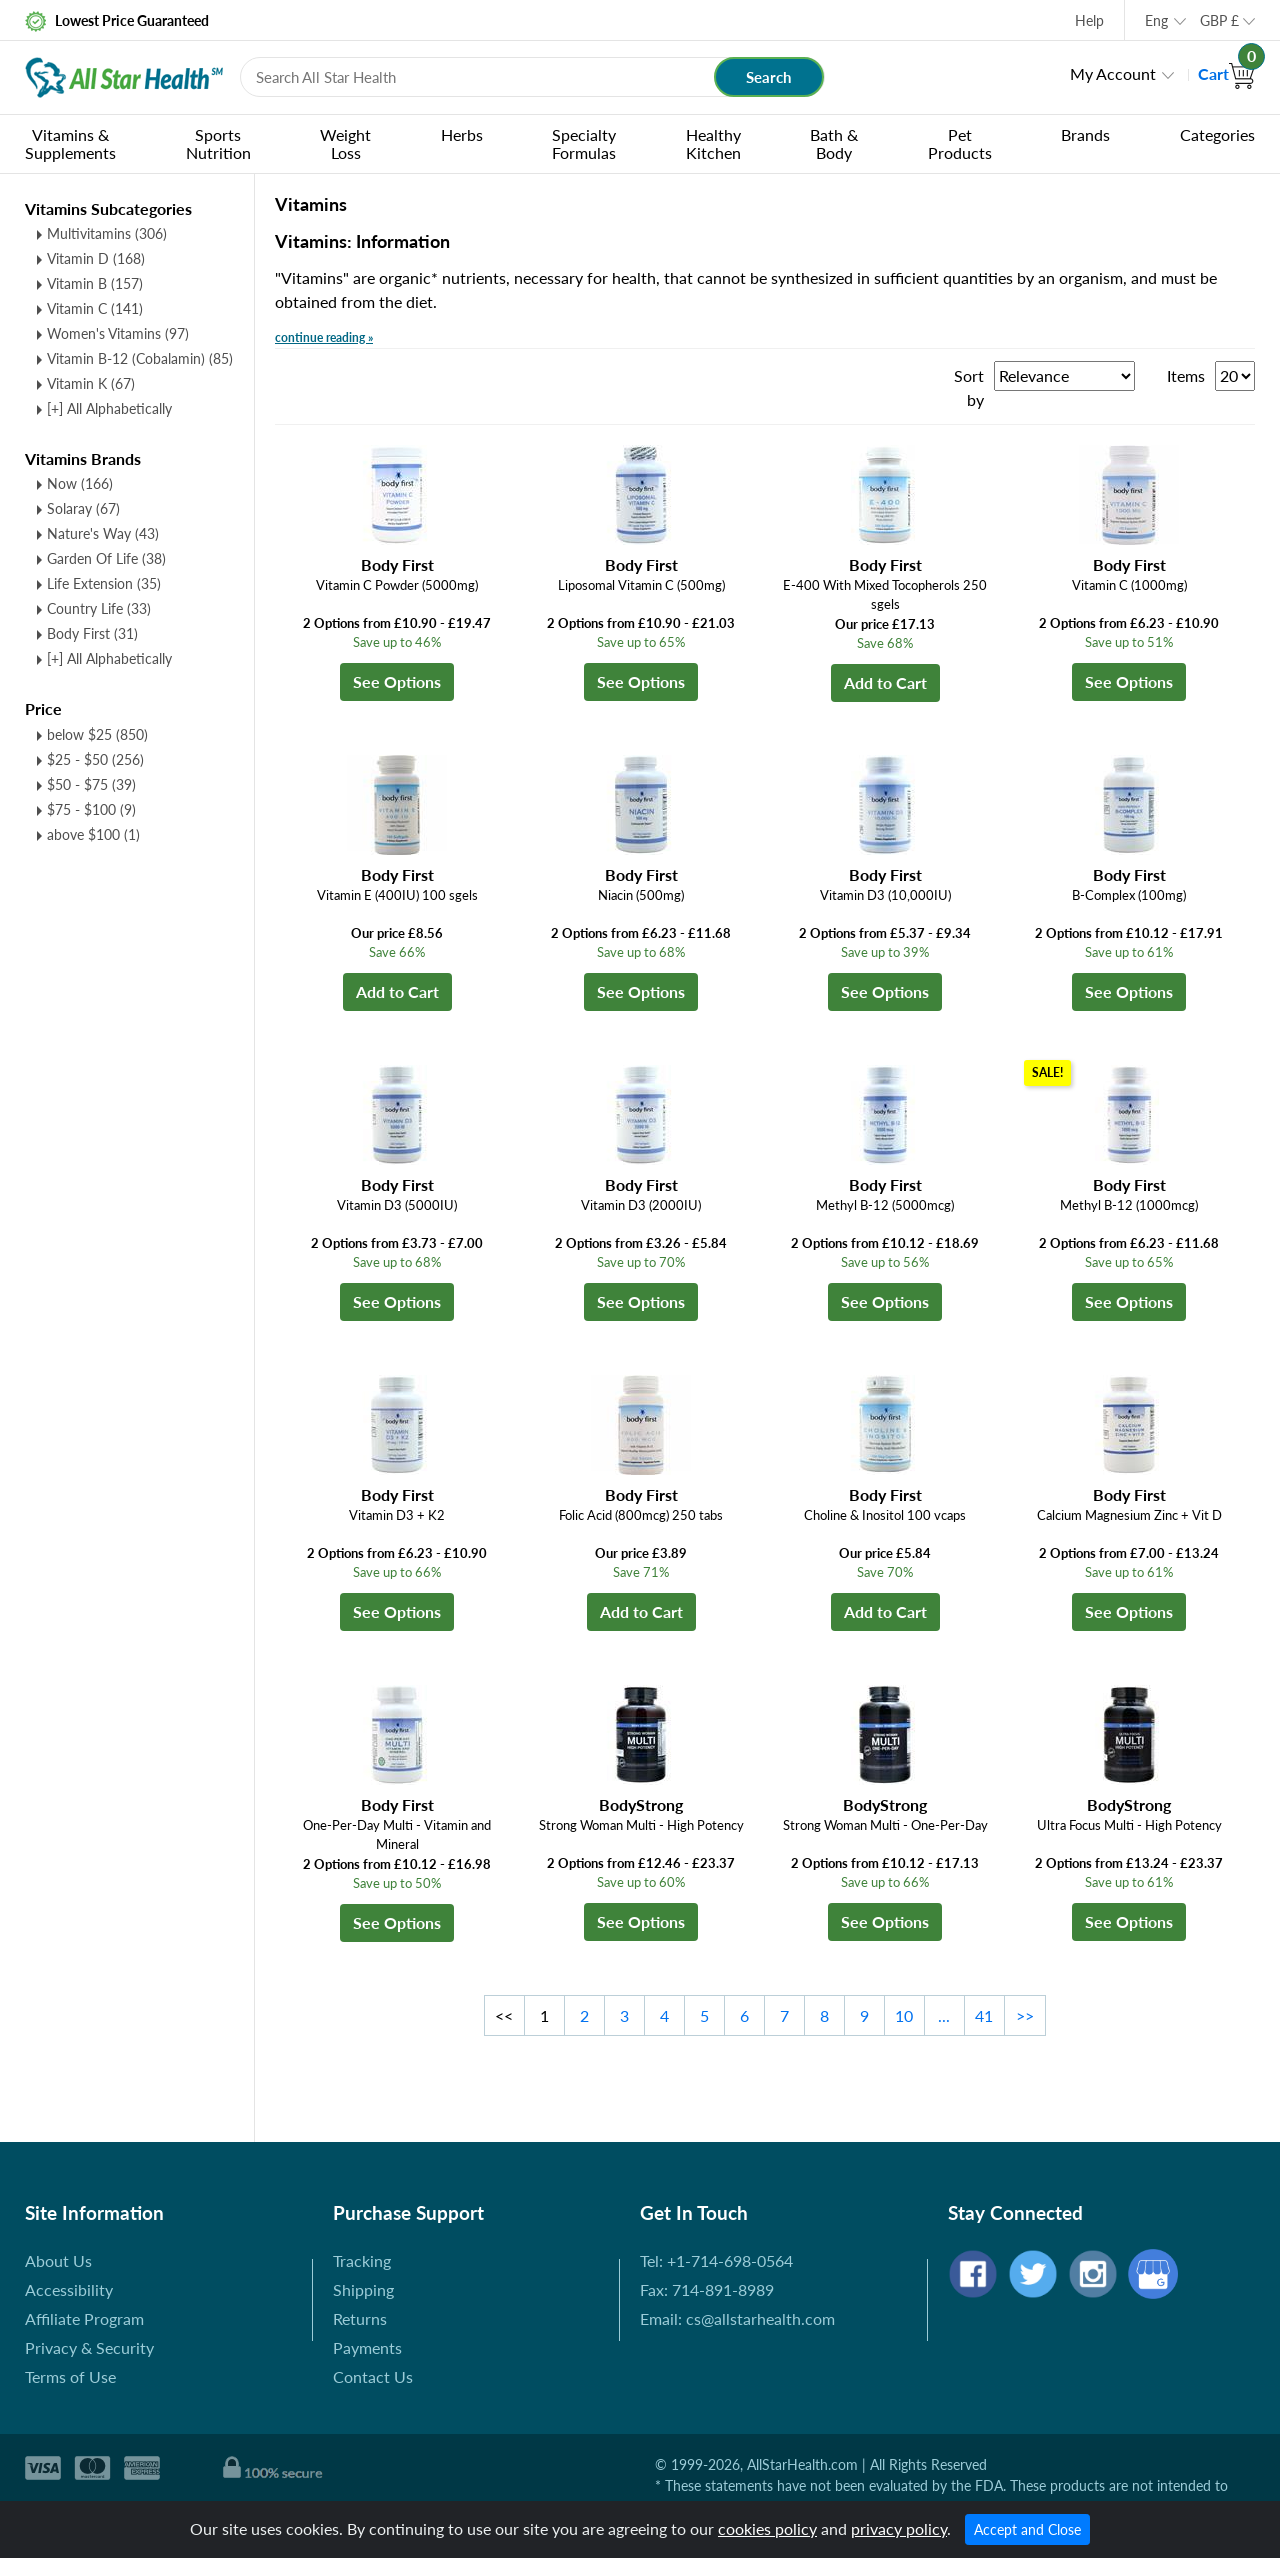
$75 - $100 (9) (91, 809)
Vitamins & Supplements (70, 143)
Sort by (969, 387)
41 (984, 2015)
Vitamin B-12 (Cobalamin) (140, 358)
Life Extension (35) (104, 583)
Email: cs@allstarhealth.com (737, 2318)
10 (904, 2015)
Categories (1217, 134)
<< (504, 2015)
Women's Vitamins (118, 333)
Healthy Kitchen (713, 143)
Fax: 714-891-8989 (707, 2289)
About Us (58, 2260)
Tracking (362, 2260)
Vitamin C (95, 308)
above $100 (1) (93, 834)
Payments (367, 2347)
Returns (360, 2318)
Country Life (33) (99, 608)
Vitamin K (91, 383)
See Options (397, 681)
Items (1186, 375)
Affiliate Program (84, 2318)
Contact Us (373, 2376)
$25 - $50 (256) (95, 759)
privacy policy (899, 2528)
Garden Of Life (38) (106, 558)
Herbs (462, 134)
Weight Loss (345, 143)
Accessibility (69, 2289)
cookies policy (767, 2528)
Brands (1085, 134)
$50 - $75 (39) (91, 784)
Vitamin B (95, 283)
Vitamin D (96, 258)
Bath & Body (834, 143)
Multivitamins (107, 233)
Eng (1156, 20)
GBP (1219, 20)
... (944, 2015)
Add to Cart (885, 682)
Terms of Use (70, 2376)
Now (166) (80, 483)
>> (1025, 2015)
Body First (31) (92, 633)
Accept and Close (1027, 2529)
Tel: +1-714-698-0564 (716, 2260)
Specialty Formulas (584, 143)
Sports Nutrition (218, 143)
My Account (1113, 73)
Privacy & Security (89, 2347)
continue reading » (324, 337)
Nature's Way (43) (103, 533)
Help (1089, 20)
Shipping (363, 2289)
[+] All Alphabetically (109, 408)
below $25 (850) (97, 734)
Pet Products (960, 143)
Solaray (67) (83, 508)
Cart (1226, 73)
